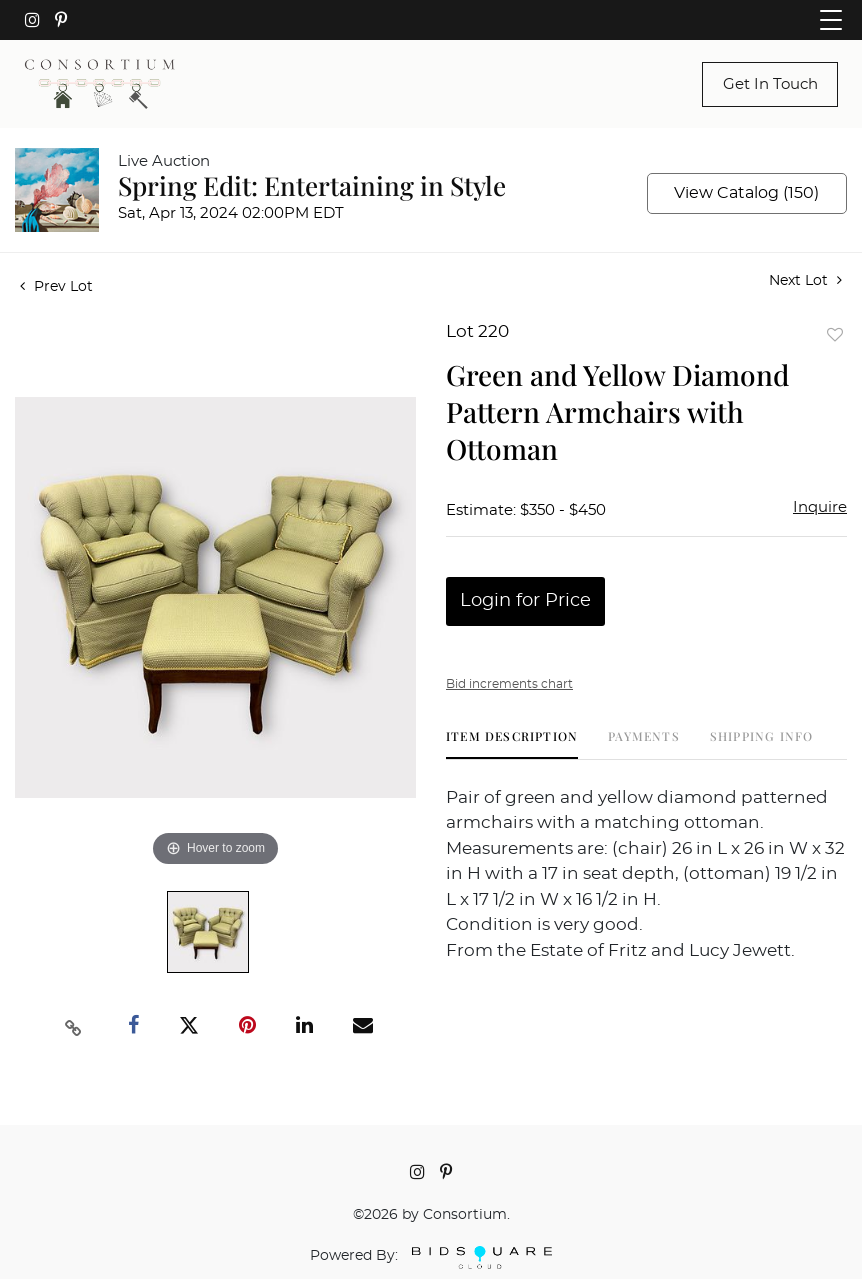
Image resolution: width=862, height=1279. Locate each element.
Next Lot (805, 280)
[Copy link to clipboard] (73, 1026)
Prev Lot (56, 287)
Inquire (820, 507)
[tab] (512, 743)
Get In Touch (770, 84)
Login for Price (525, 601)
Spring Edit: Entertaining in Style (312, 185)
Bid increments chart (509, 684)
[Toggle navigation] (831, 20)
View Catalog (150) (746, 193)
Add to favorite (835, 334)
